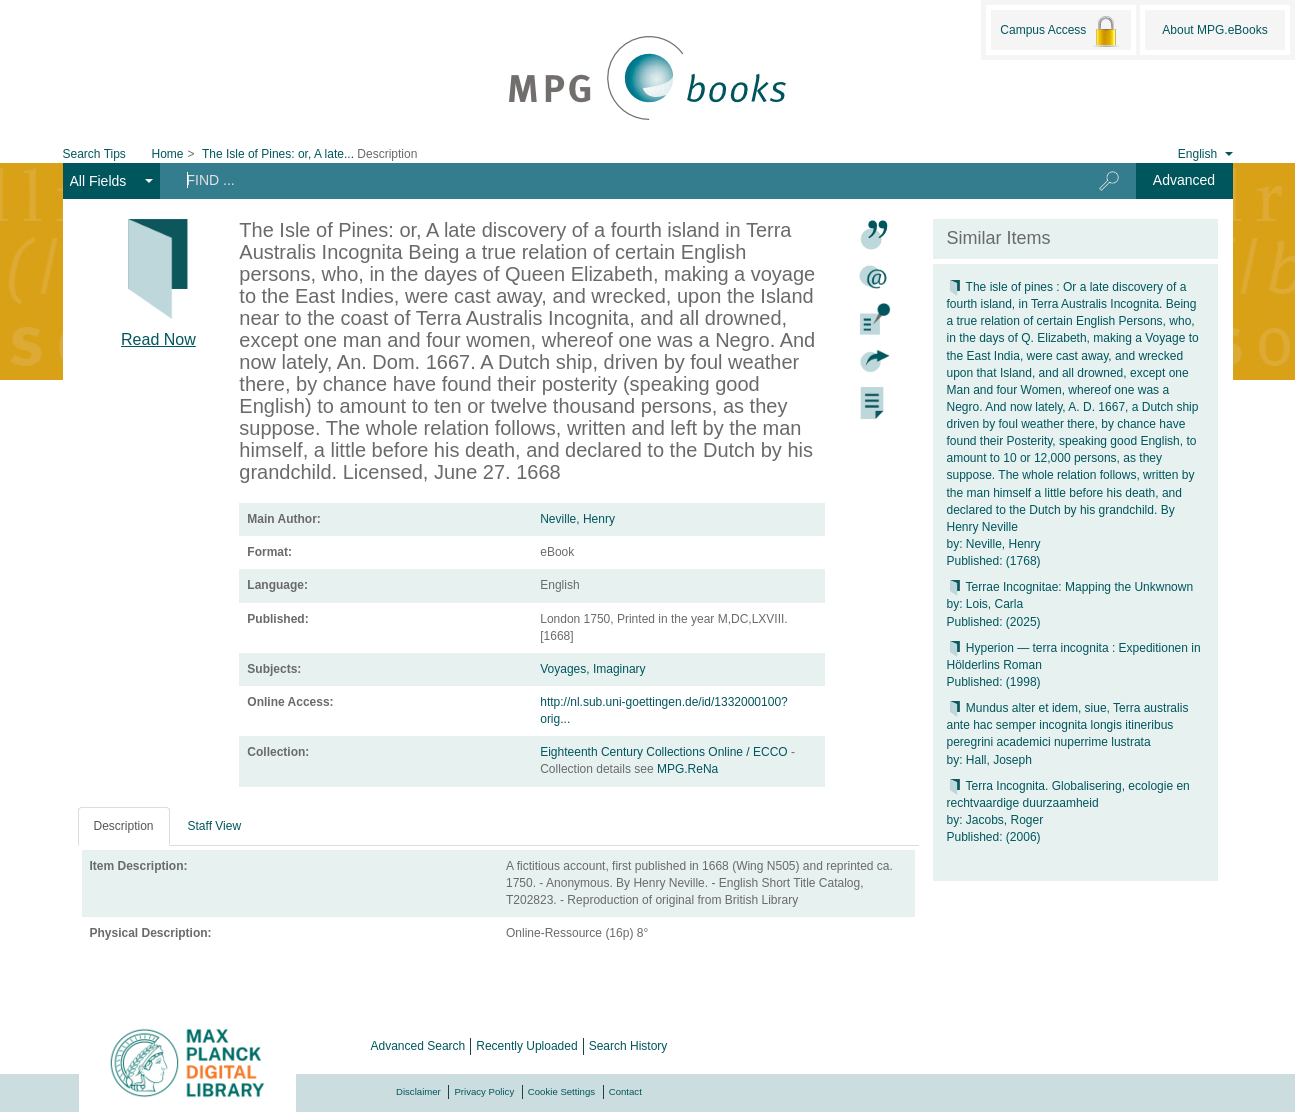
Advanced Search (418, 1046)
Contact (625, 1091)
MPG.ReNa (687, 769)
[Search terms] (614, 180)
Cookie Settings (561, 1091)
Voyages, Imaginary (592, 669)
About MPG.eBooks (1214, 30)
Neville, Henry (577, 519)
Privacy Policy (484, 1091)
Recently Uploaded (526, 1046)
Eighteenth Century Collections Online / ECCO (665, 752)
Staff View (215, 826)
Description (124, 826)
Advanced (1184, 180)
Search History (628, 1046)
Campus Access (1060, 31)
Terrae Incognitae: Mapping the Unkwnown (1070, 587)
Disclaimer (418, 1091)
